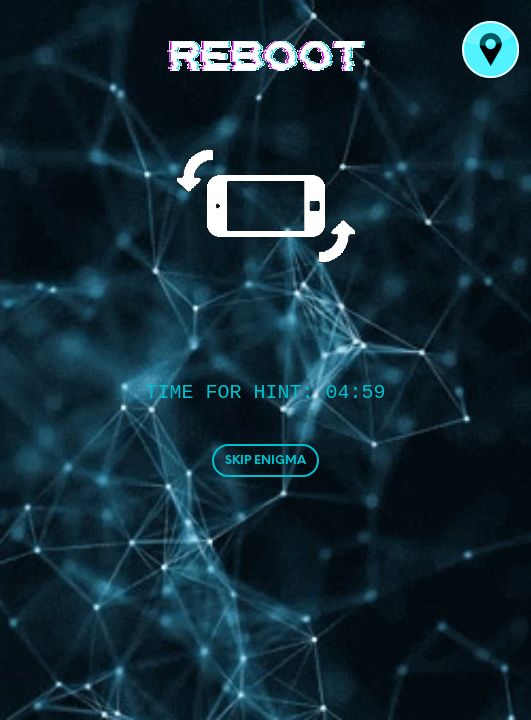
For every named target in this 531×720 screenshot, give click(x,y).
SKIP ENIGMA (265, 460)
